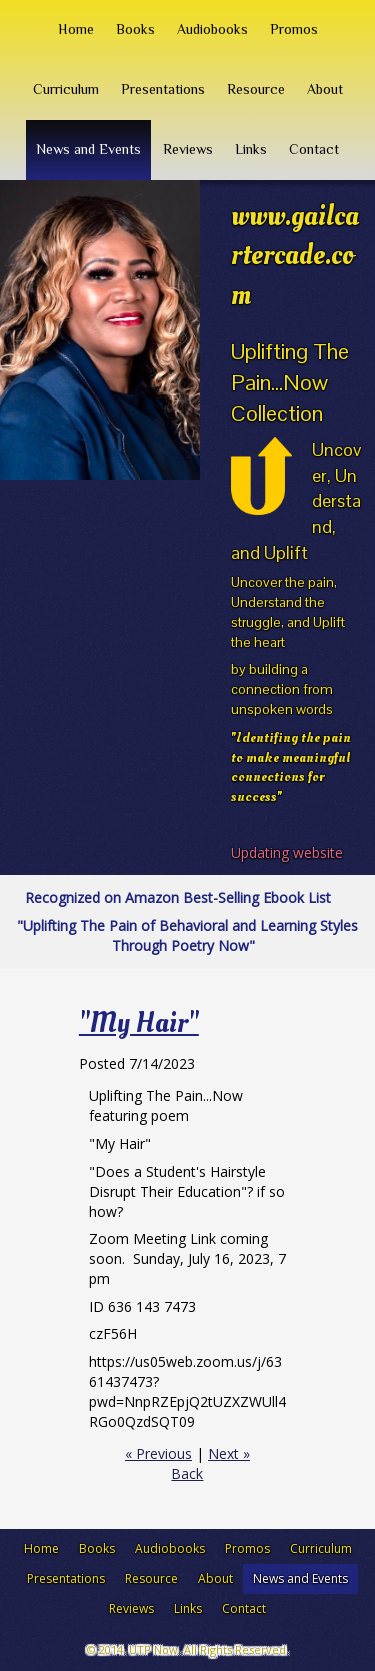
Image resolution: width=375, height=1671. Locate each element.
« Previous (158, 1453)
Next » (229, 1453)
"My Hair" (139, 1023)
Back (187, 1473)
